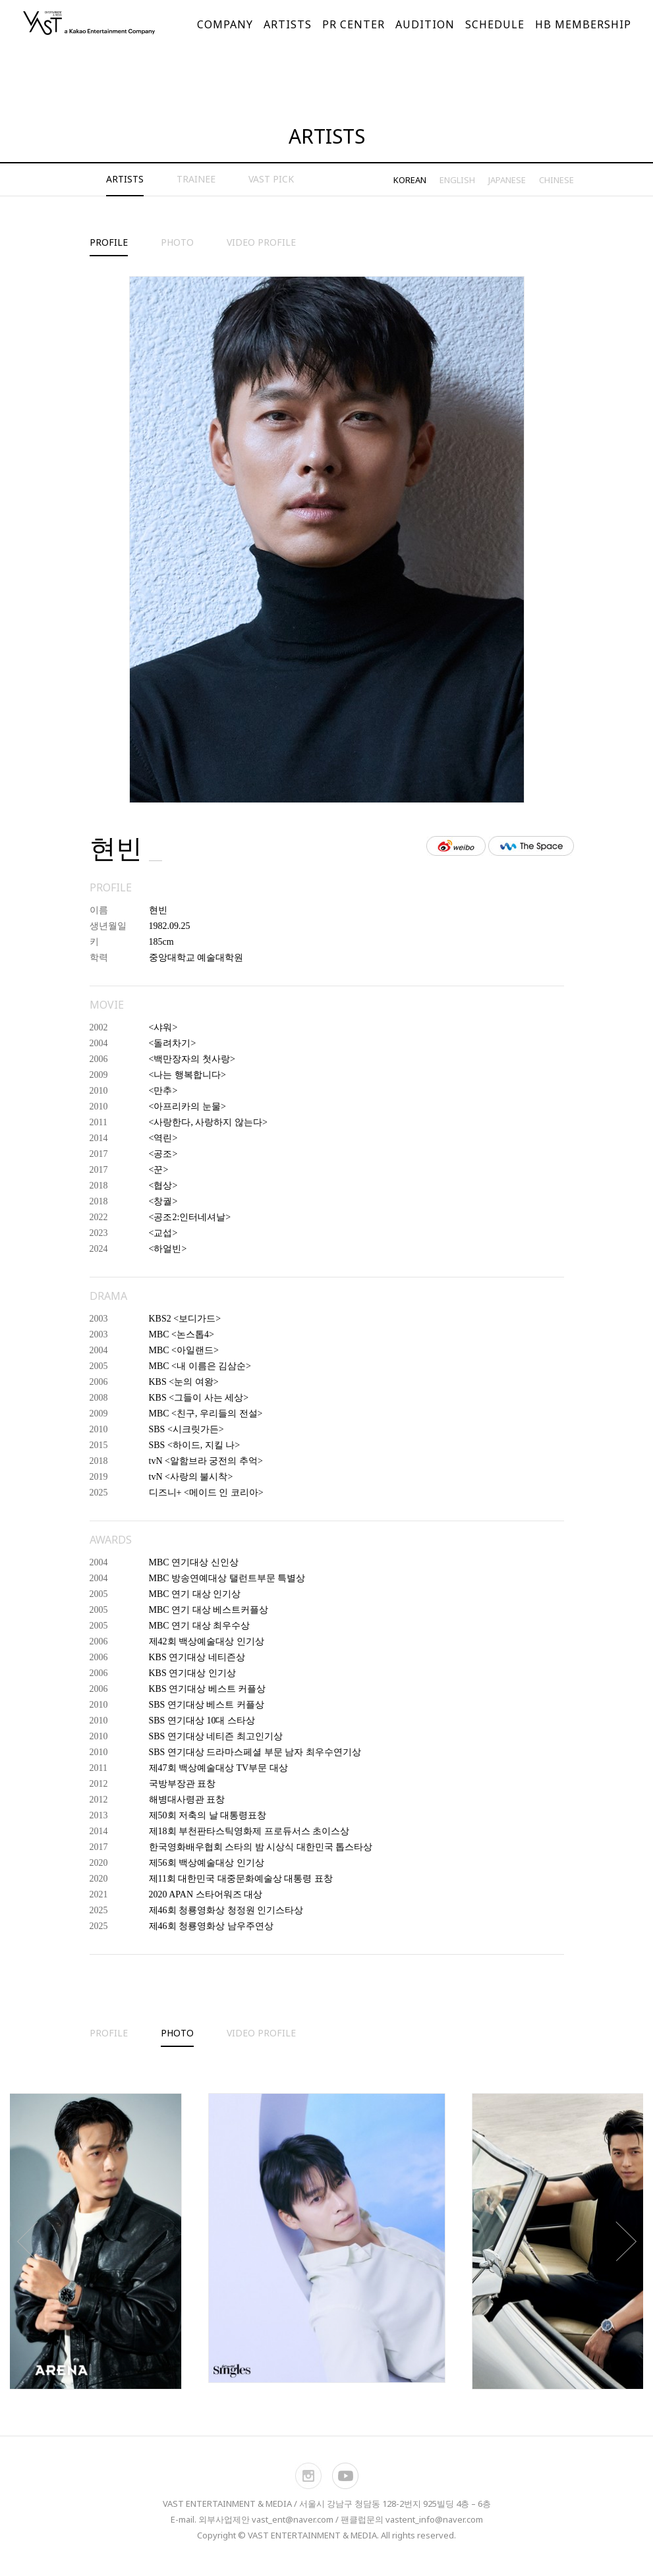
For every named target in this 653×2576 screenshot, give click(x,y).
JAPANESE (507, 180)
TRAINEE (196, 179)
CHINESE (556, 180)
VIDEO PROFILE (261, 242)
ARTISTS (125, 179)
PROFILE (109, 242)
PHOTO (177, 242)
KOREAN (409, 180)
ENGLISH (457, 180)
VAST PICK (271, 179)
